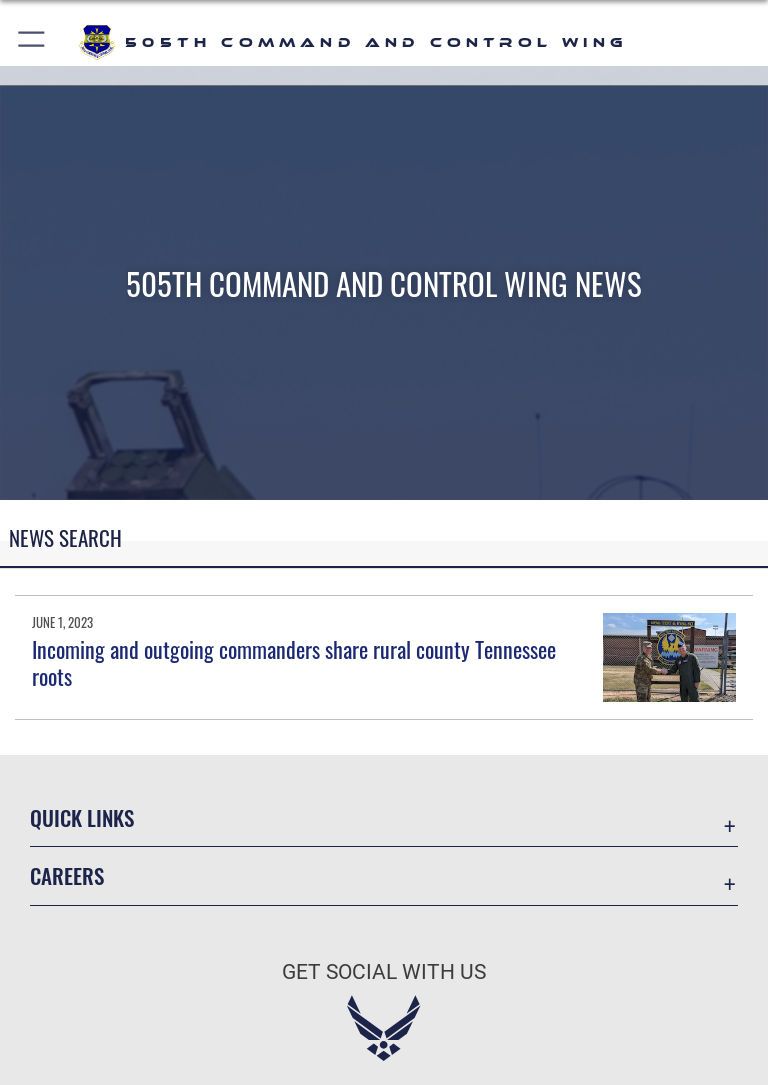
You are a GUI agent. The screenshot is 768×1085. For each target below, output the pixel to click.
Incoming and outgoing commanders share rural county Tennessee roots (294, 662)
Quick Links (82, 817)
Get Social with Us (384, 972)
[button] (32, 42)
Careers (67, 875)
